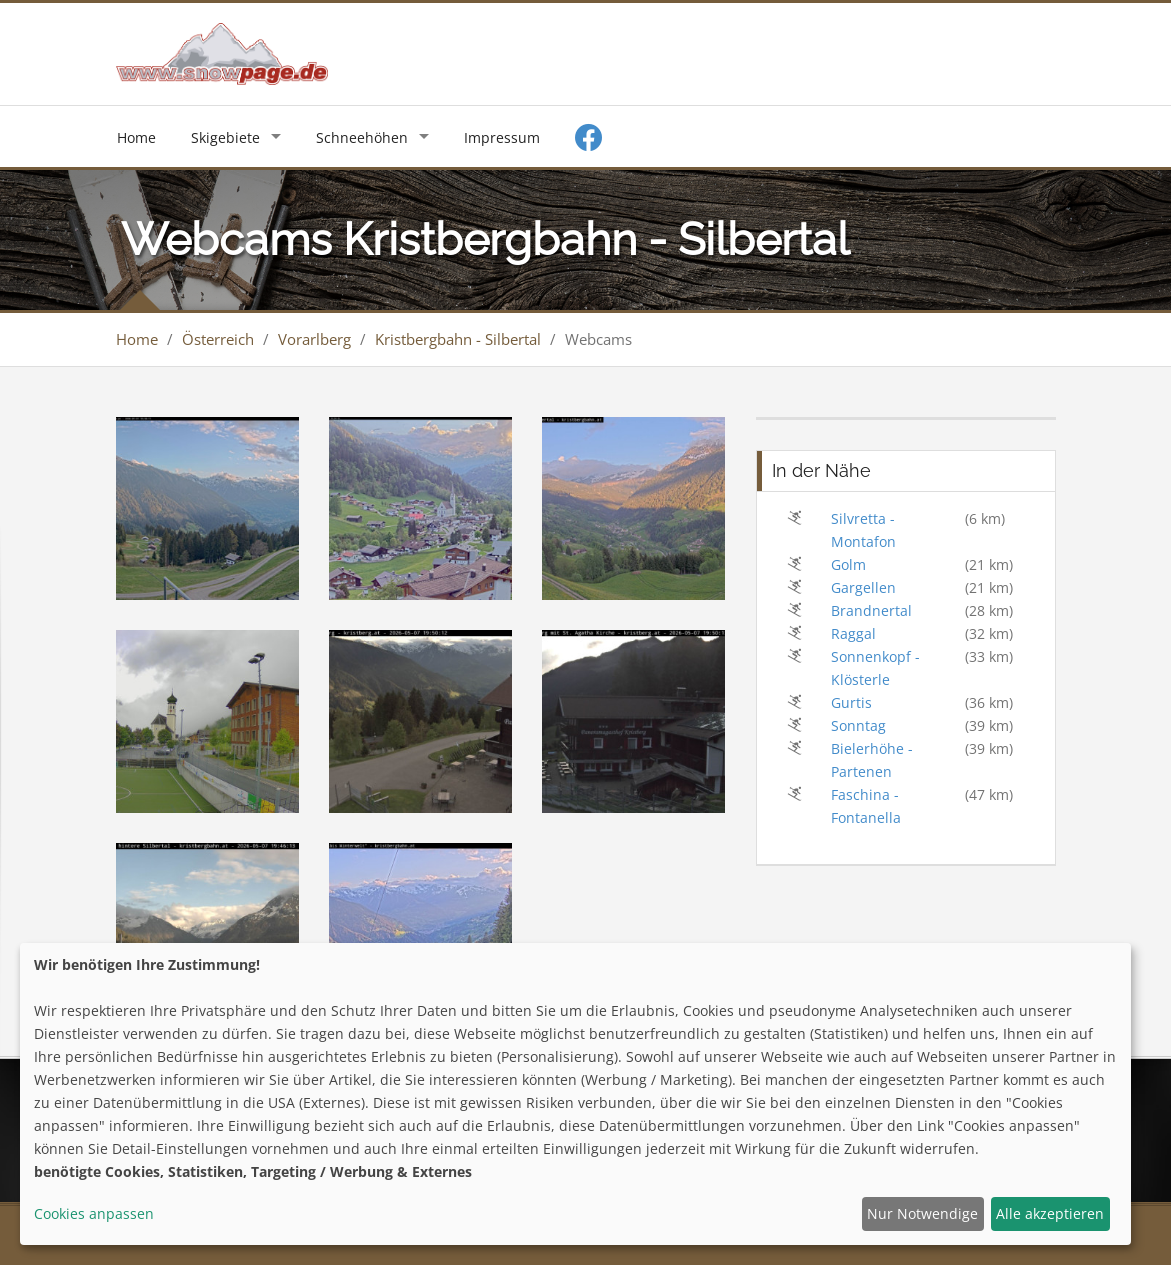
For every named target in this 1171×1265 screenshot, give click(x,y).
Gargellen (863, 587)
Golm (848, 564)
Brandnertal (871, 610)
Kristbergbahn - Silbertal (458, 339)
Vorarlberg (314, 339)
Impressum (502, 137)
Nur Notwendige (922, 1213)
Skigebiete (225, 137)
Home (136, 137)
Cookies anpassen (94, 1213)
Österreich (218, 339)
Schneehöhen (362, 137)
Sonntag (858, 725)
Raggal (853, 633)
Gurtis (851, 702)
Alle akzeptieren (1050, 1213)
